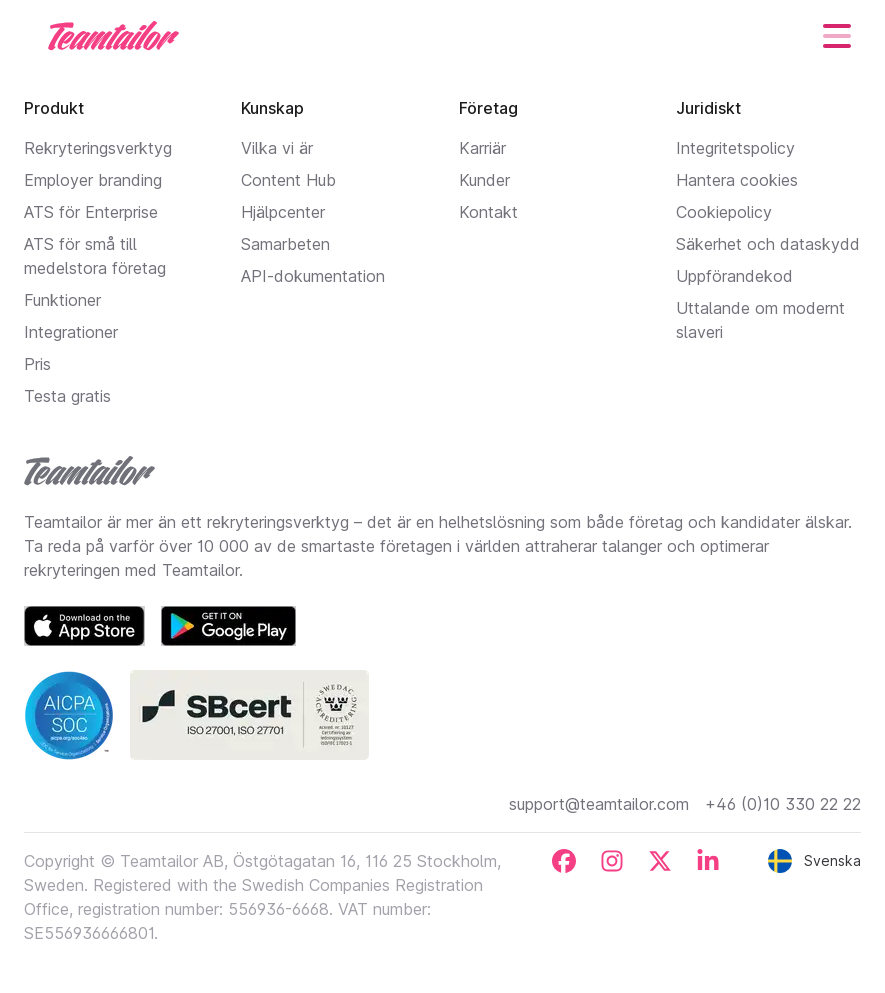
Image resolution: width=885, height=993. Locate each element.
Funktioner (62, 300)
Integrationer (71, 332)
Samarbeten (285, 244)
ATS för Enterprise (91, 212)
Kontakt (488, 212)
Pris (37, 364)
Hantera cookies (737, 180)
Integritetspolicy (735, 148)
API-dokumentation (313, 276)
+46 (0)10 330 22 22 (783, 804)
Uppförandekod (734, 276)
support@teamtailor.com (599, 804)
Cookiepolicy (724, 212)
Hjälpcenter (283, 212)
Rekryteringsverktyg (98, 148)
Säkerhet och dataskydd (768, 244)
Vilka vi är (277, 148)
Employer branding (93, 180)
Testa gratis (67, 396)
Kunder (484, 180)
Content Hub (288, 180)
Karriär (482, 148)
